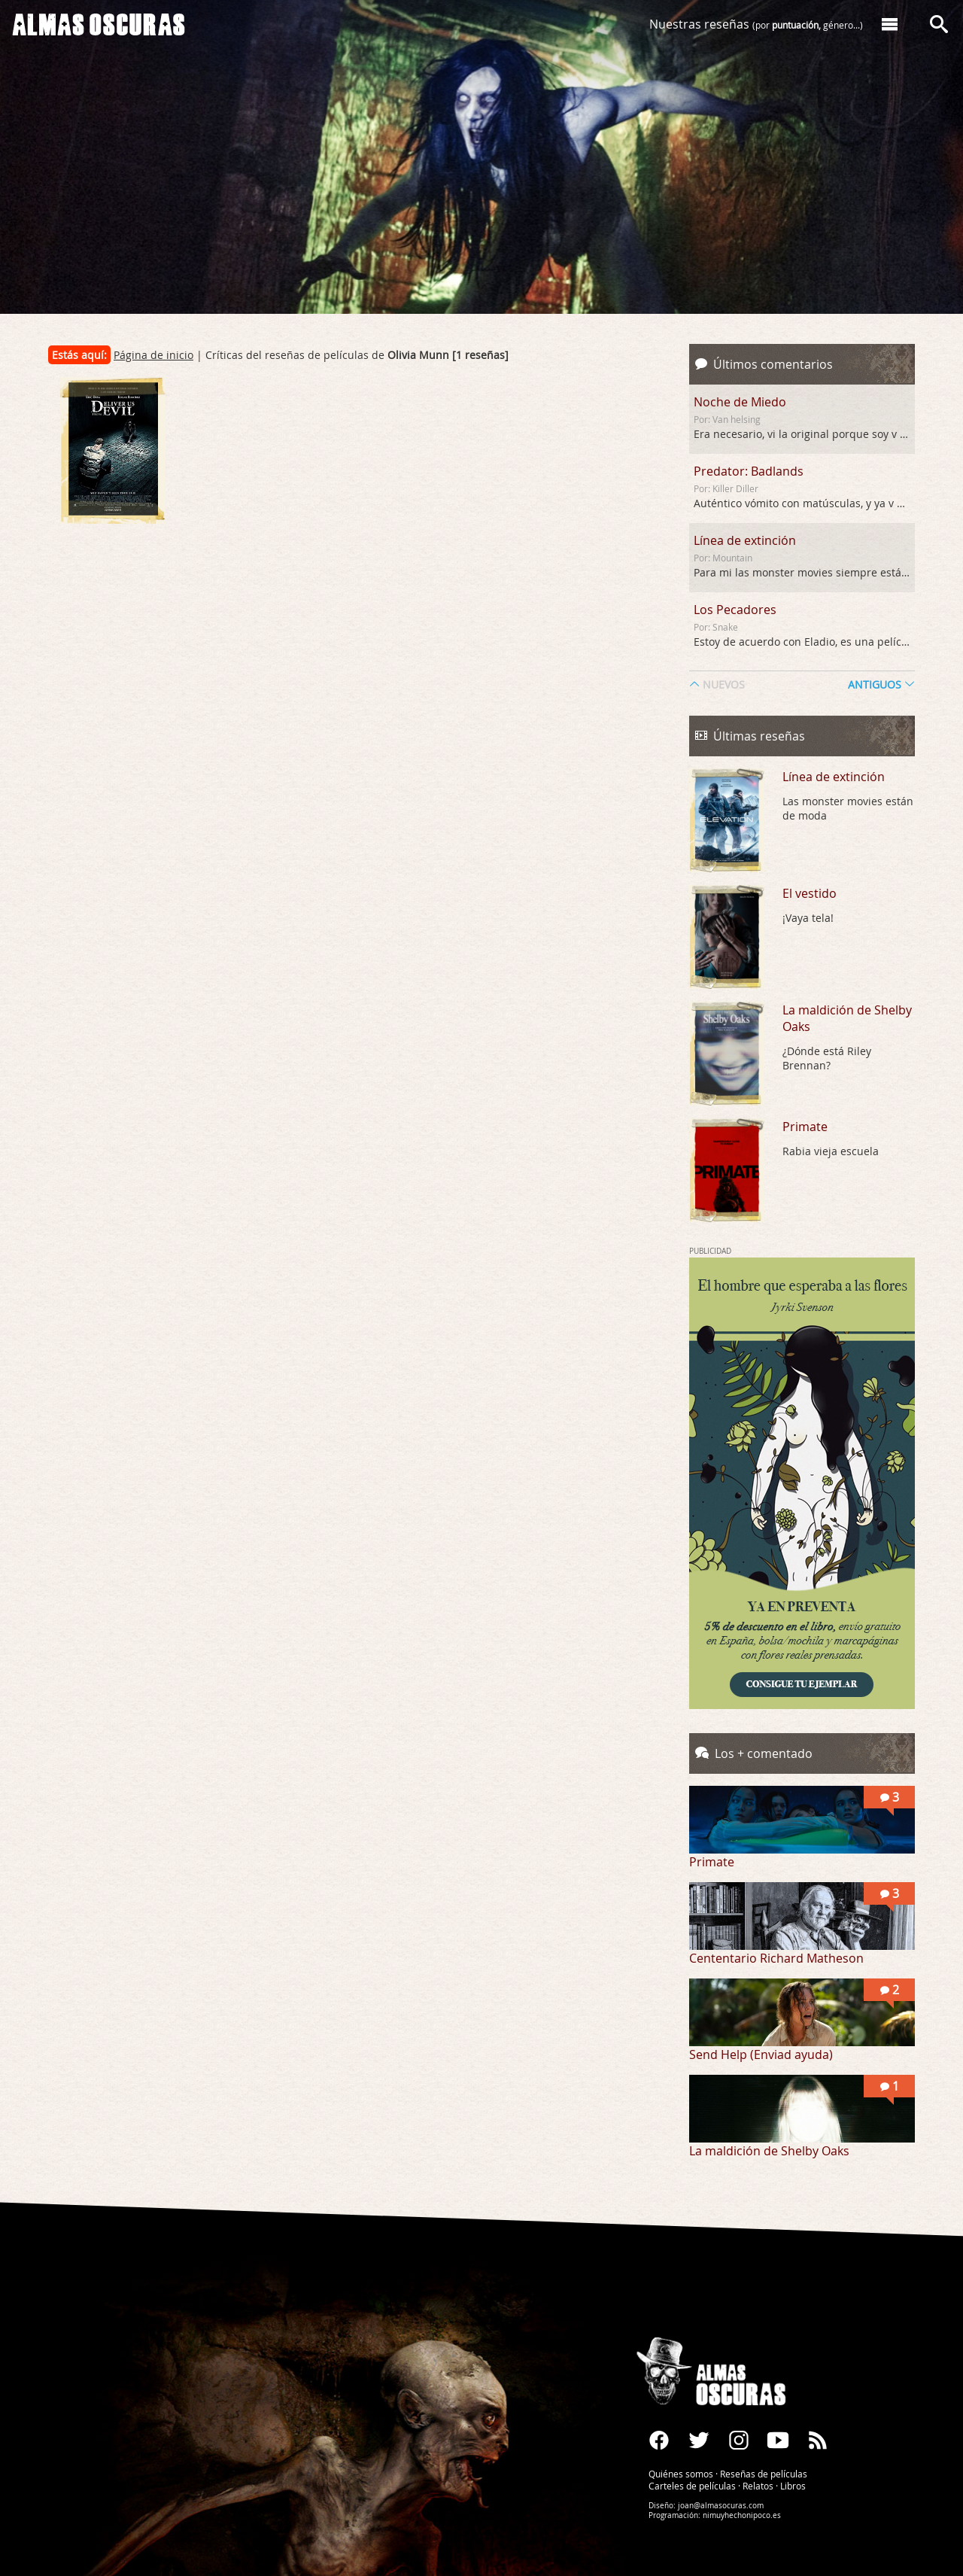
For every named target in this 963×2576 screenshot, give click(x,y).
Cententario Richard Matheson (776, 1958)
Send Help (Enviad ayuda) (761, 2054)
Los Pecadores (735, 609)
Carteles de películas (692, 2486)
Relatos (758, 2486)
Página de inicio (153, 355)
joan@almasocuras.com (721, 2506)
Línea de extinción (745, 540)
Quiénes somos (681, 2474)
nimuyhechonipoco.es (742, 2515)
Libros (793, 2486)
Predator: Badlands (749, 471)
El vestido (809, 893)
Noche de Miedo (740, 402)
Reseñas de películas (763, 2474)
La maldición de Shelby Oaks (847, 1018)
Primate (805, 1126)
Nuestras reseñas (756, 24)
